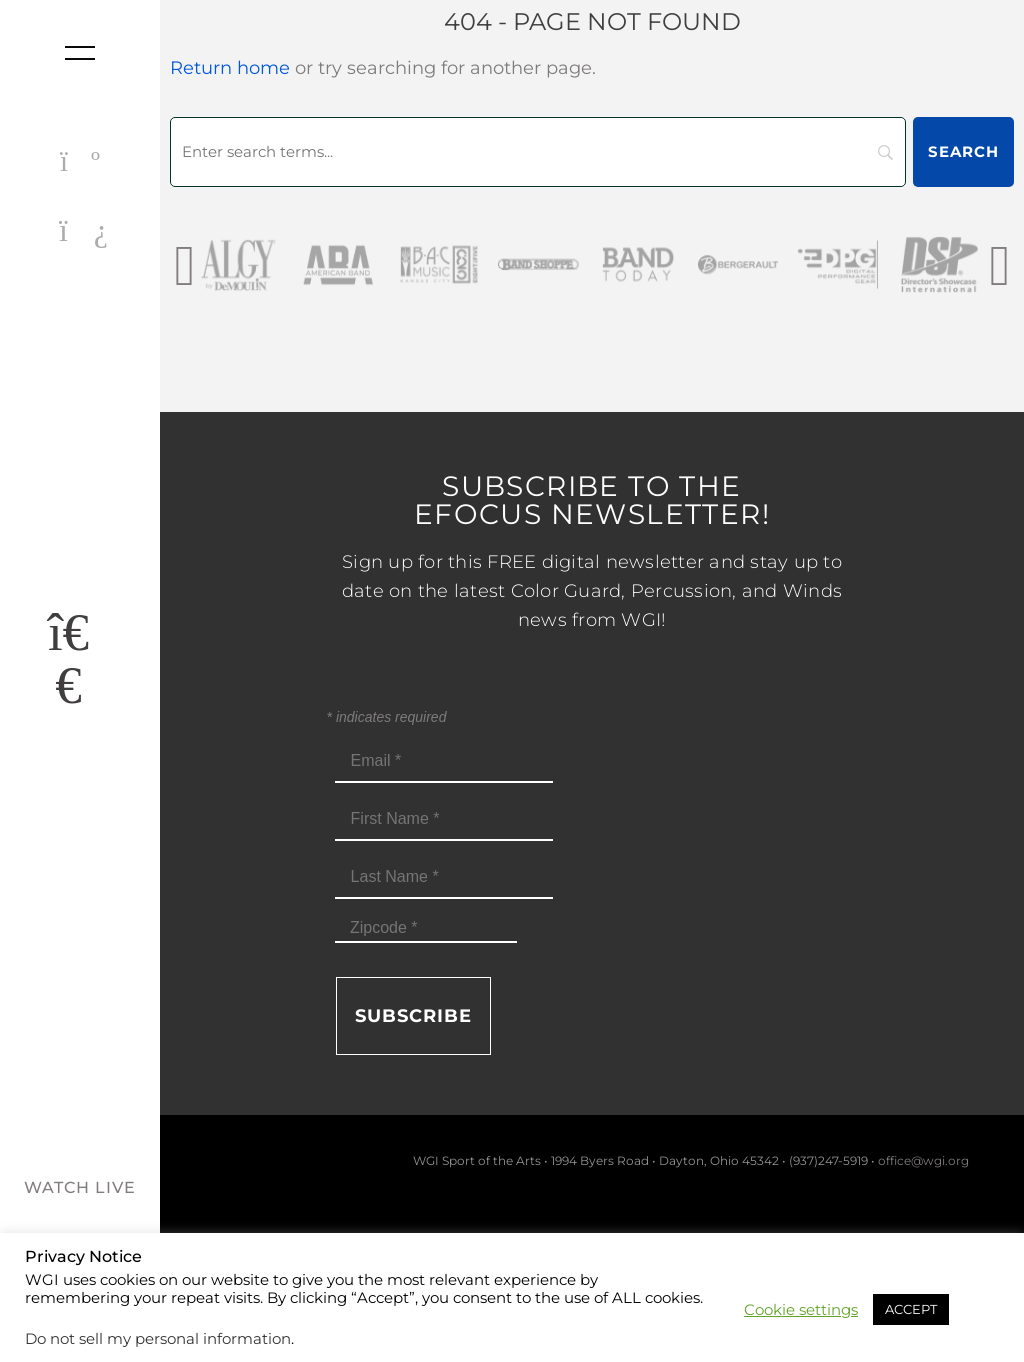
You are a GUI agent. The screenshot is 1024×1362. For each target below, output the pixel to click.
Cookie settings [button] (801, 1310)
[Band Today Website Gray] (685, 264)
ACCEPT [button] (911, 1309)
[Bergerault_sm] (785, 264)
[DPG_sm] (885, 264)
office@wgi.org (923, 1160)
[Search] (538, 152)
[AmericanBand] (385, 264)
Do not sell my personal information (158, 1339)
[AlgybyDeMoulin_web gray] (285, 264)
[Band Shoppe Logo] (585, 264)
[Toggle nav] (80, 53)
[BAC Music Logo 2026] (485, 264)
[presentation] (184, 264)
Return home (230, 68)
